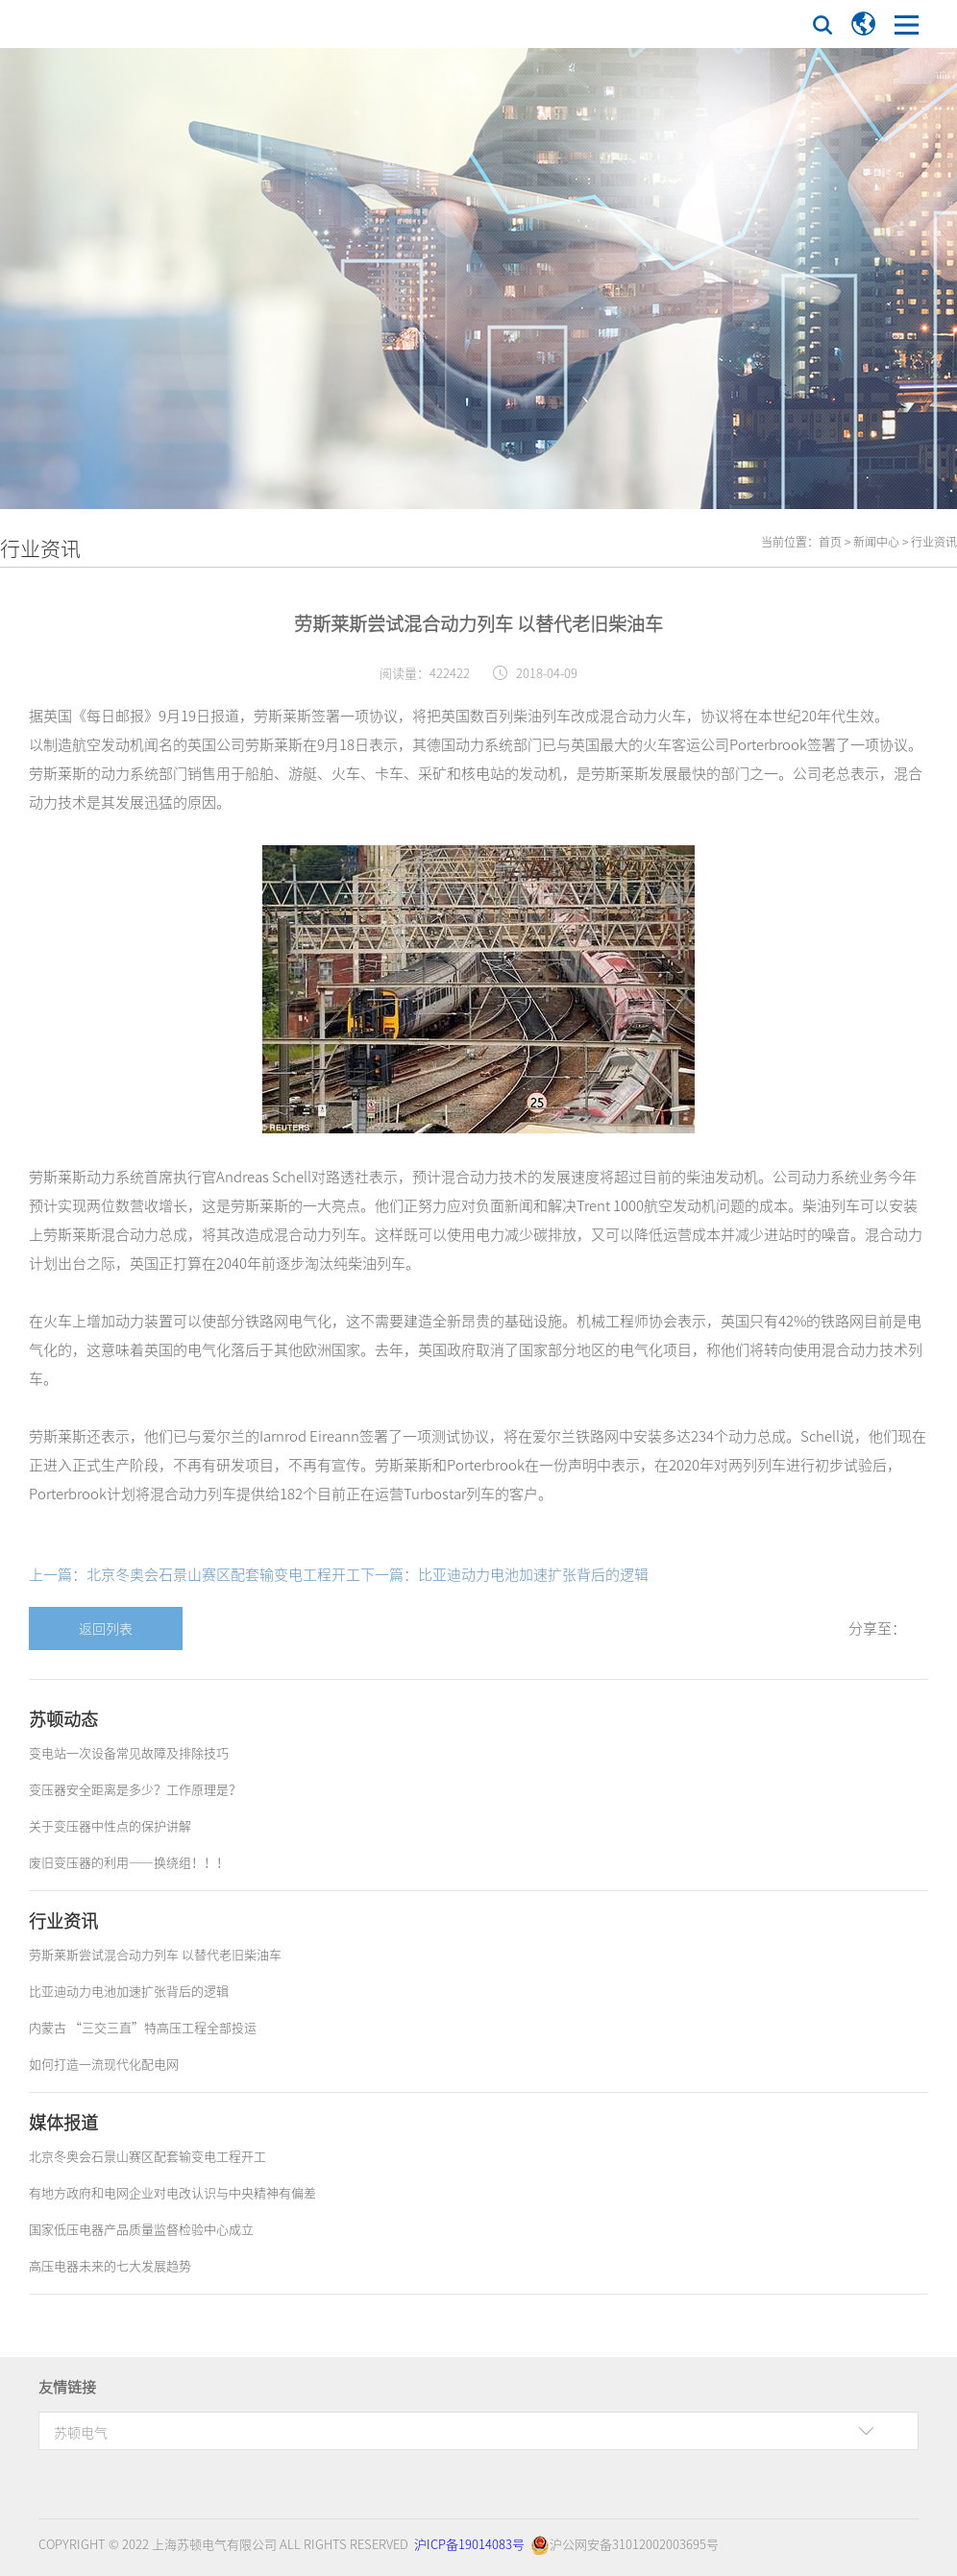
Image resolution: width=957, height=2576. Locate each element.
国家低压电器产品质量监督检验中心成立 (141, 2229)
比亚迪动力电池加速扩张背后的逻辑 (129, 1990)
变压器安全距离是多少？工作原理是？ (135, 1789)
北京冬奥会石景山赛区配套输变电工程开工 (147, 2156)
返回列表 (106, 1628)
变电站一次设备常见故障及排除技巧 (129, 1752)
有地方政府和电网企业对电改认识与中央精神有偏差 (172, 2192)
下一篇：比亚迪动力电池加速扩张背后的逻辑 (504, 1574)
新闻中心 (876, 541)
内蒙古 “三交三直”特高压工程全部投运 (143, 2027)
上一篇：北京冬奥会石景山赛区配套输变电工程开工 (194, 1574)
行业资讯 (934, 541)
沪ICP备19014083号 (469, 2544)
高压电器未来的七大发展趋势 (110, 2265)
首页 (830, 541)
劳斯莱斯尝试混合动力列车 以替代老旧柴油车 (155, 1954)
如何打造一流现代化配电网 (104, 2063)
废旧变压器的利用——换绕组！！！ (129, 1862)
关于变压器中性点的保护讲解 (110, 1825)
